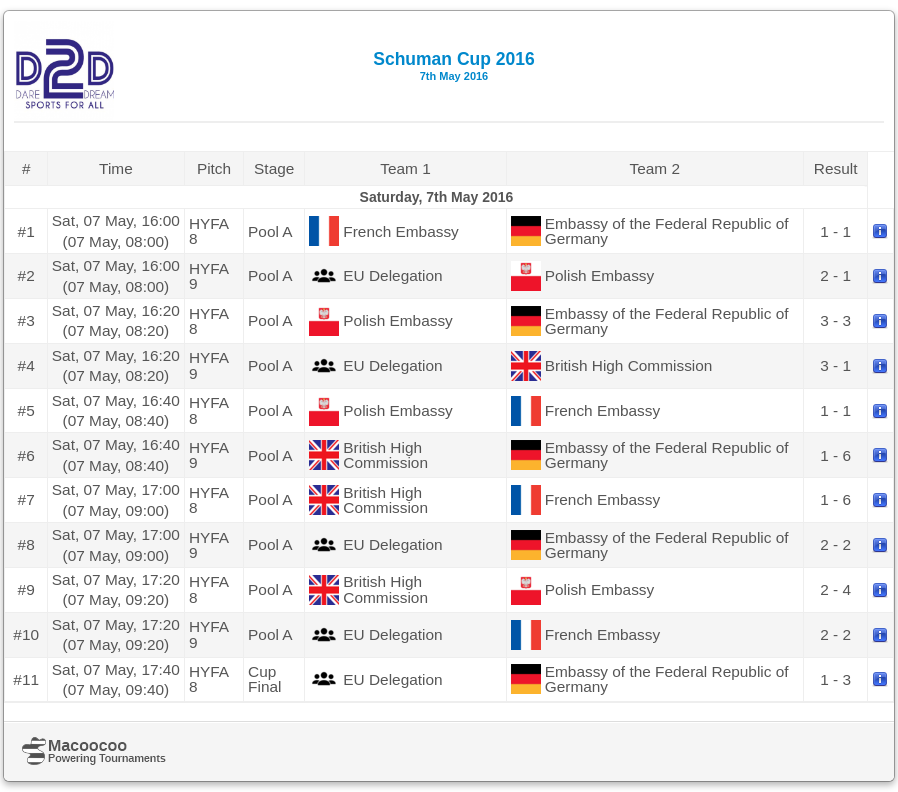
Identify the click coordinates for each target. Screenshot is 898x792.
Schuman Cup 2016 (453, 65)
